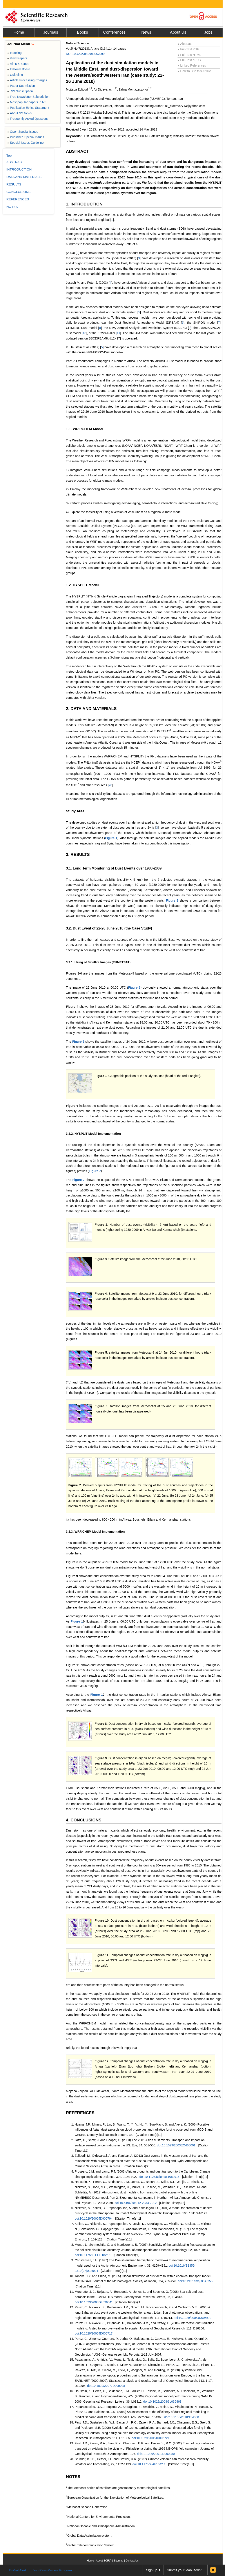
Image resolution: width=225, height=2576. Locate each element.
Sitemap (118, 2560)
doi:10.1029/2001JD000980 (156, 2454)
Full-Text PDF (188, 49)
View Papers (17, 58)
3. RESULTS (78, 854)
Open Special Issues (22, 131)
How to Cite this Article (194, 71)
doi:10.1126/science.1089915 (159, 2176)
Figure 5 (78, 1041)
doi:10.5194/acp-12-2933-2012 (135, 2203)
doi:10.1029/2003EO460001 (176, 2145)
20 (110, 785)
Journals (50, 32)
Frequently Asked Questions (27, 118)
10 (84, 333)
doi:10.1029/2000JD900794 (93, 2218)
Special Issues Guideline (25, 142)
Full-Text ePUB (189, 60)
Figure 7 (95, 1171)
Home (18, 32)
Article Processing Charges (27, 80)
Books (82, 32)
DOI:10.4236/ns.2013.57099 (85, 54)
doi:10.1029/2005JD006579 (193, 2318)
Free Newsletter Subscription (28, 96)
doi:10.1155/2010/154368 (181, 2417)
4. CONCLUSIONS (84, 1820)
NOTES (73, 2476)
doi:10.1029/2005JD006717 (93, 2333)
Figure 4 (72, 1006)
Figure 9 (72, 1576)
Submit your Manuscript (184, 2570)
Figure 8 (72, 1562)
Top (9, 155)
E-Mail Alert (17, 2570)
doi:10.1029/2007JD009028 (106, 2385)
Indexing (14, 52)
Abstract (185, 43)
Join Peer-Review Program (52, 2570)
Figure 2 (172, 900)
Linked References (192, 65)
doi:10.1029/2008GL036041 (94, 2302)
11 (118, 333)
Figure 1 (111, 838)
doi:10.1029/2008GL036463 (162, 2401)
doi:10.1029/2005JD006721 (150, 2438)
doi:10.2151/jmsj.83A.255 (195, 2281)
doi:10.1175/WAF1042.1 (148, 2464)
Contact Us (131, 2560)
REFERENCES (80, 2112)
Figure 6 (72, 1105)
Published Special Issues (25, 137)
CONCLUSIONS (18, 192)
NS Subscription (20, 91)
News (146, 32)
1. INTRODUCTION (84, 204)
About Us (178, 32)
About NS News (19, 113)
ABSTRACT (77, 151)
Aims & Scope (18, 63)
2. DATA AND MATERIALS (91, 708)
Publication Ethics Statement (28, 107)
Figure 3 (134, 987)
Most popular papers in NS (26, 102)
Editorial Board (18, 69)
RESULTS (13, 184)
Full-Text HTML (189, 54)
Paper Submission (21, 85)
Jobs (208, 32)
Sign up (151, 2570)
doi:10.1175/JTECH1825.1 (93, 2255)
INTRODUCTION (19, 169)
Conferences (114, 32)
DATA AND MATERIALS (24, 177)
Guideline (15, 74)
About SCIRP (104, 2560)
